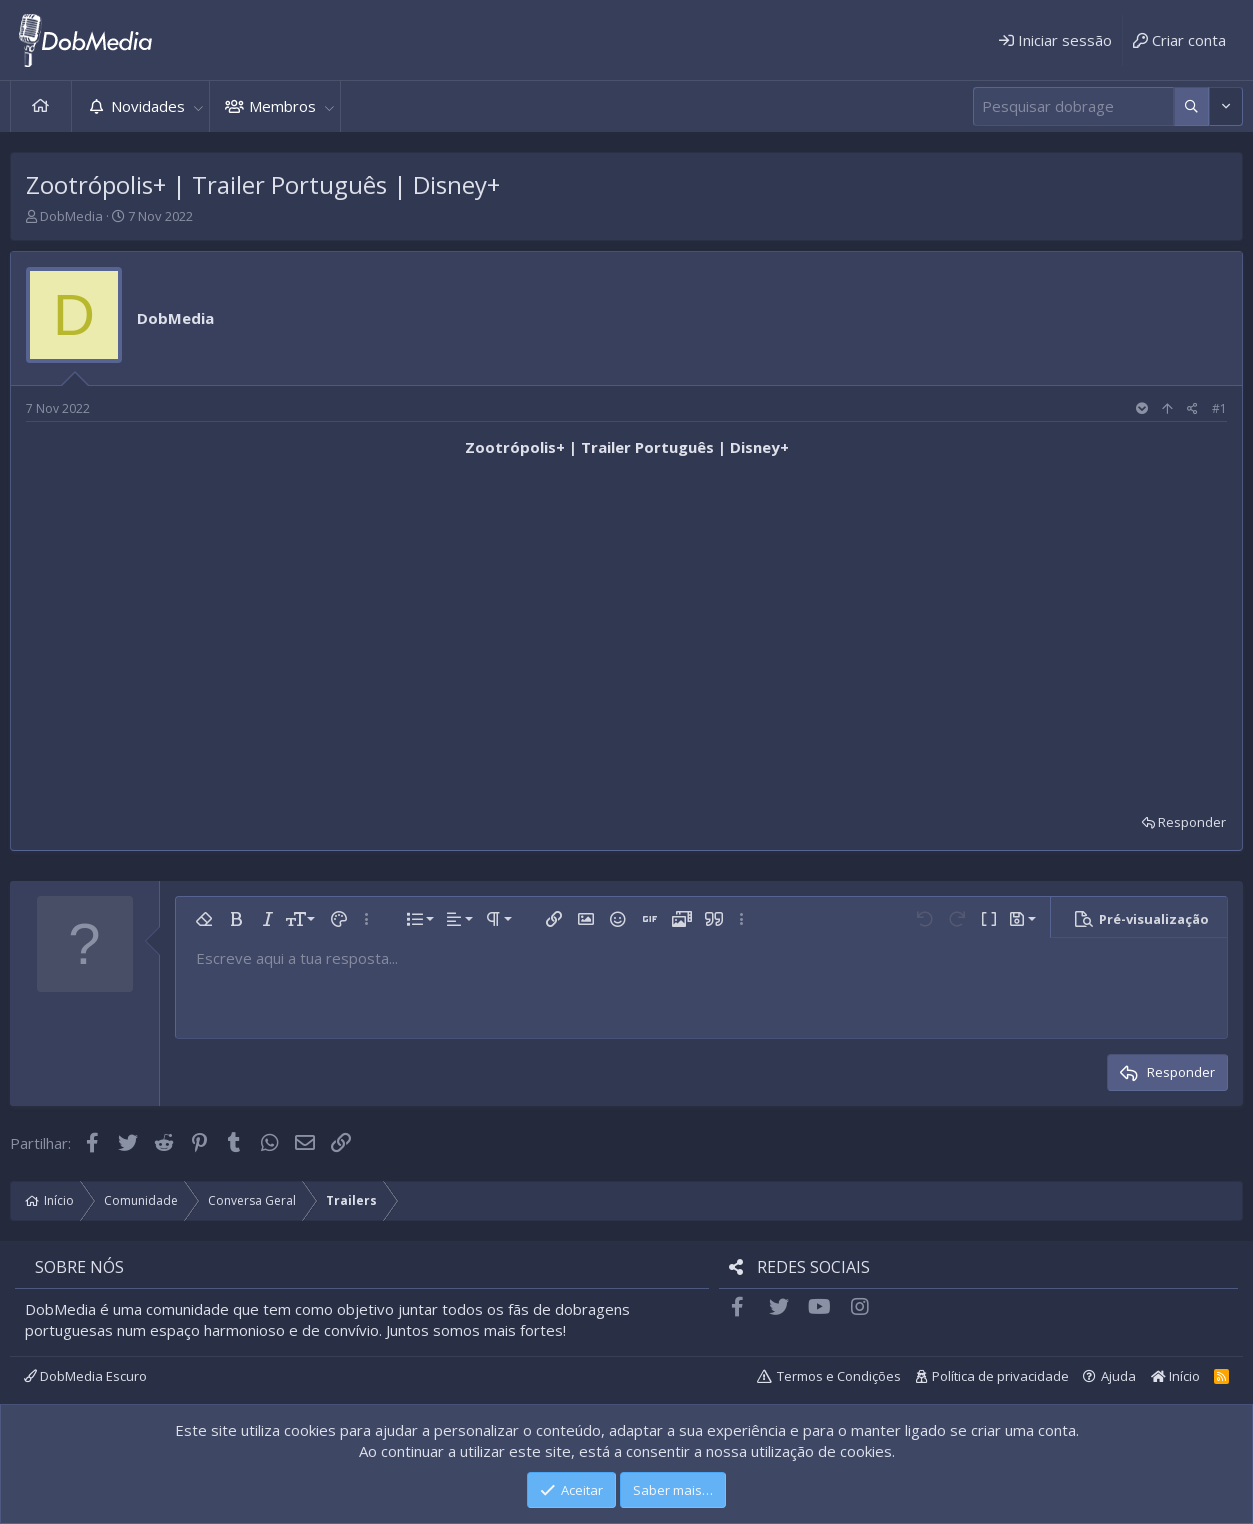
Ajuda (1118, 1376)
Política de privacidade (1000, 1376)
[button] (198, 106)
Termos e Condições (839, 1376)
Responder (1192, 822)
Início (41, 106)
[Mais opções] (1191, 106)
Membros (282, 106)
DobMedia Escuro (85, 1376)
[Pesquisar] (1073, 106)
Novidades (148, 106)
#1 (1219, 408)
